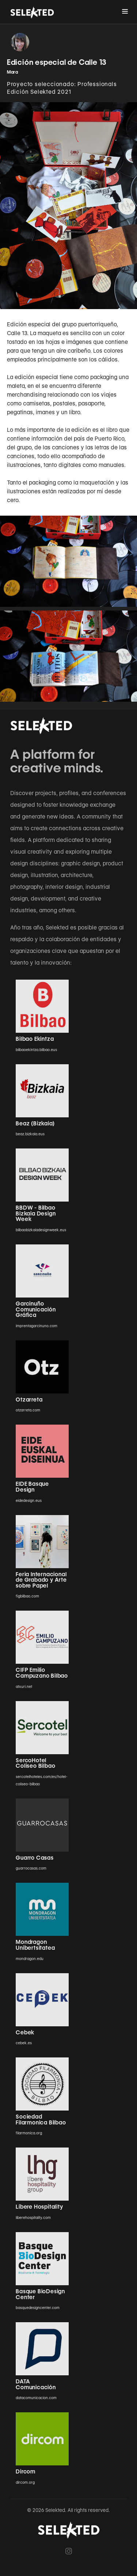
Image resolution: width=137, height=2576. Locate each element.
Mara (12, 72)
